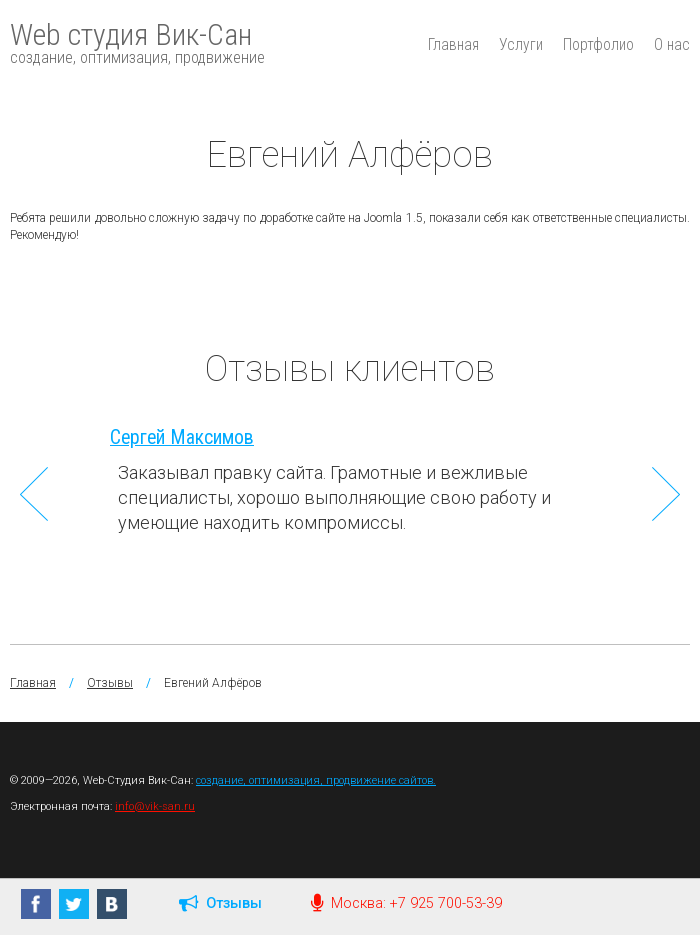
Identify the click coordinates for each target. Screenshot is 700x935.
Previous (34, 494)
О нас (672, 45)
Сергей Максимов (182, 437)
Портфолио (598, 45)
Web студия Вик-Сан (137, 42)
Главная (453, 45)
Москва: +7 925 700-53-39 (406, 903)
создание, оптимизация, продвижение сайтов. (316, 780)
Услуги (521, 45)
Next (666, 494)
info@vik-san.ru (155, 806)
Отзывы (110, 683)
